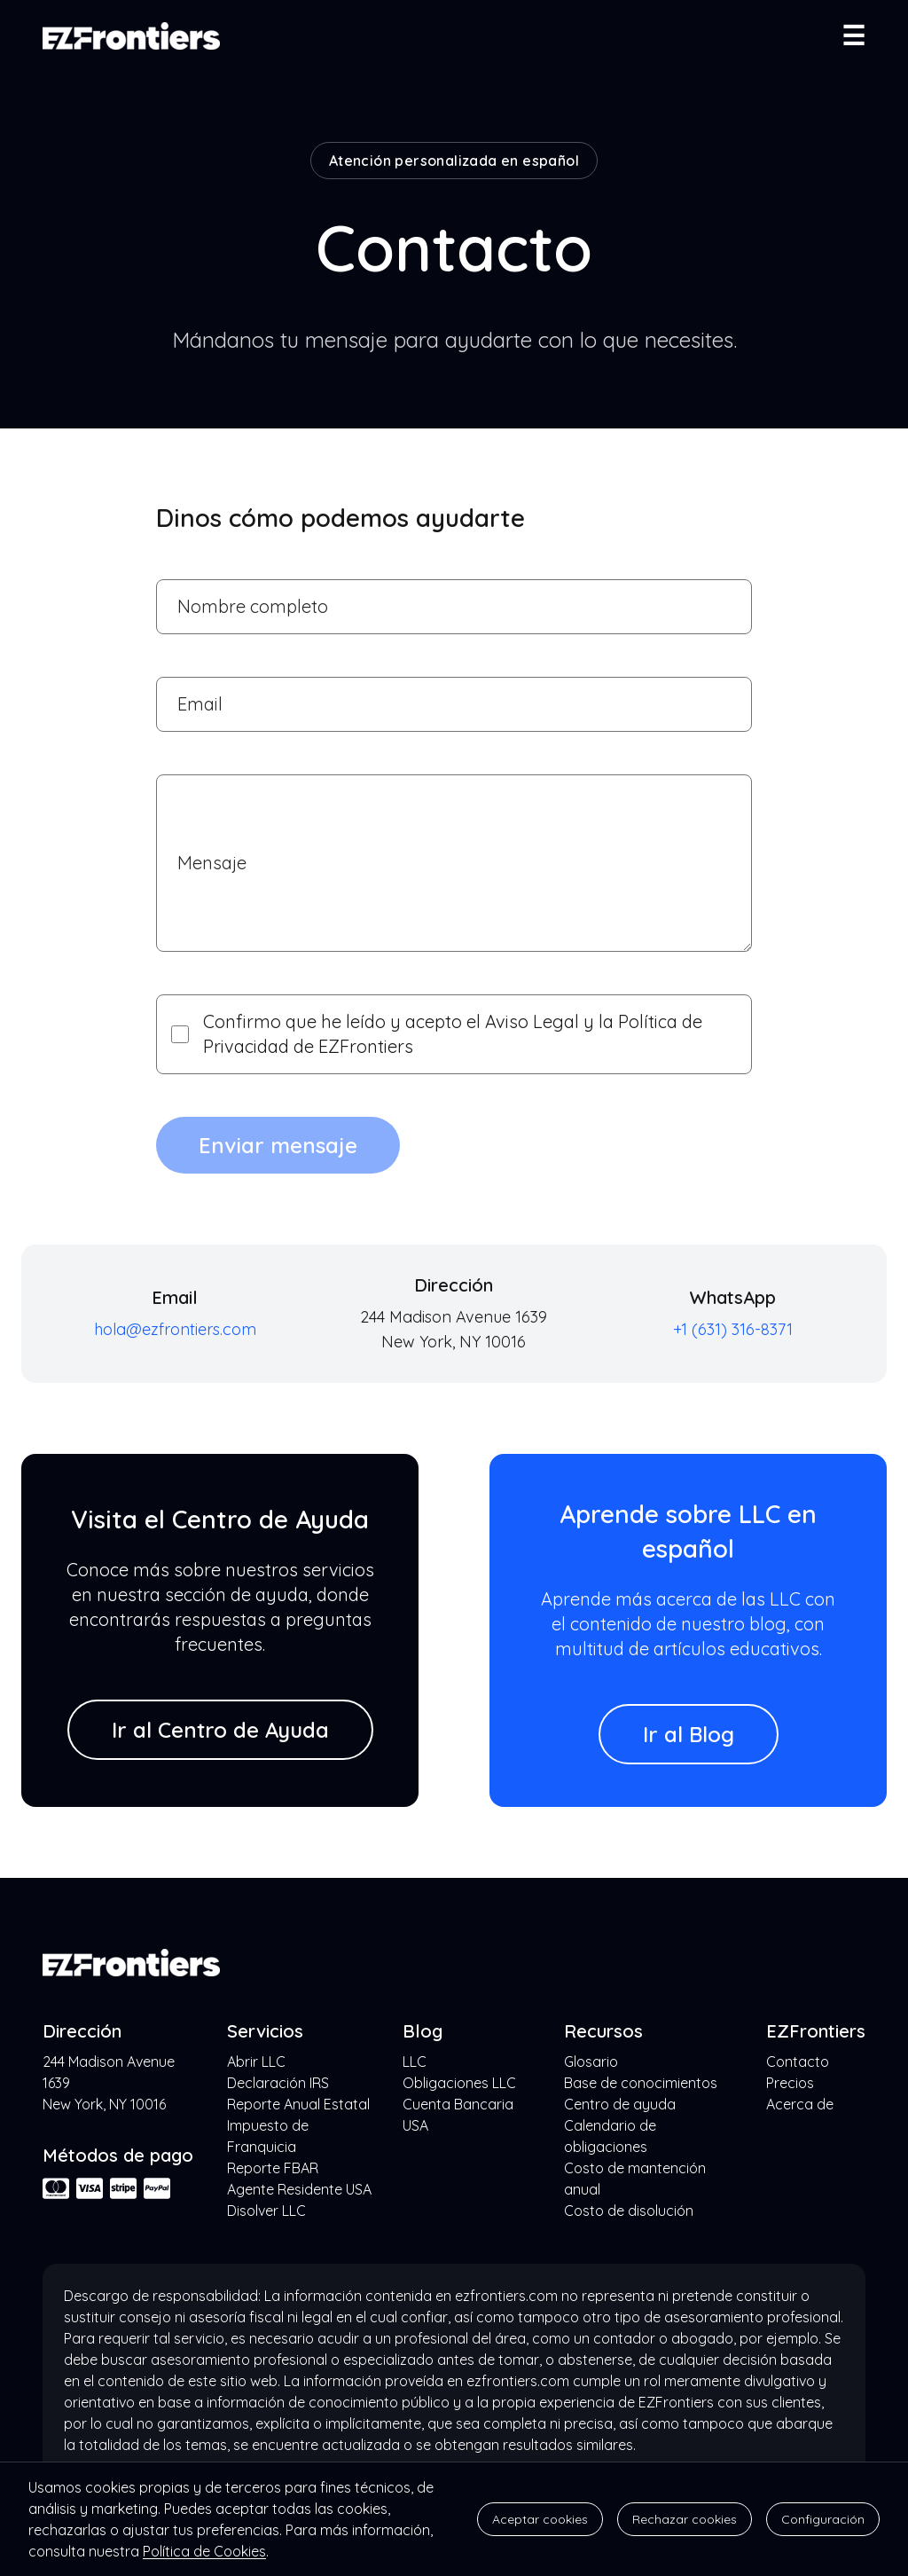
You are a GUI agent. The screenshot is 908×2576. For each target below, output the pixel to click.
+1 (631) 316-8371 (733, 1329)
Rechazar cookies (684, 2519)
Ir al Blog (688, 1734)
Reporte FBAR (272, 2168)
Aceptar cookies (540, 2519)
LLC (415, 2061)
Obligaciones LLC (459, 2083)
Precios (790, 2083)
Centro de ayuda (620, 2104)
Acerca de (800, 2104)
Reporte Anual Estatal (298, 2104)
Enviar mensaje (278, 1145)
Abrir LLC (256, 2061)
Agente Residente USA (299, 2189)
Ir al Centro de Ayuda (220, 1729)
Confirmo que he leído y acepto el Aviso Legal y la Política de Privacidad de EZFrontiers (436, 1033)
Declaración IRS (278, 2083)
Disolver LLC (266, 2210)
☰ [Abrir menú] (853, 35)
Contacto (797, 2061)
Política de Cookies (204, 2551)
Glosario (591, 2061)
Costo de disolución (628, 2210)
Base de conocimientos (640, 2083)
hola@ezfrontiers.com (175, 1329)
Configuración (823, 2519)
